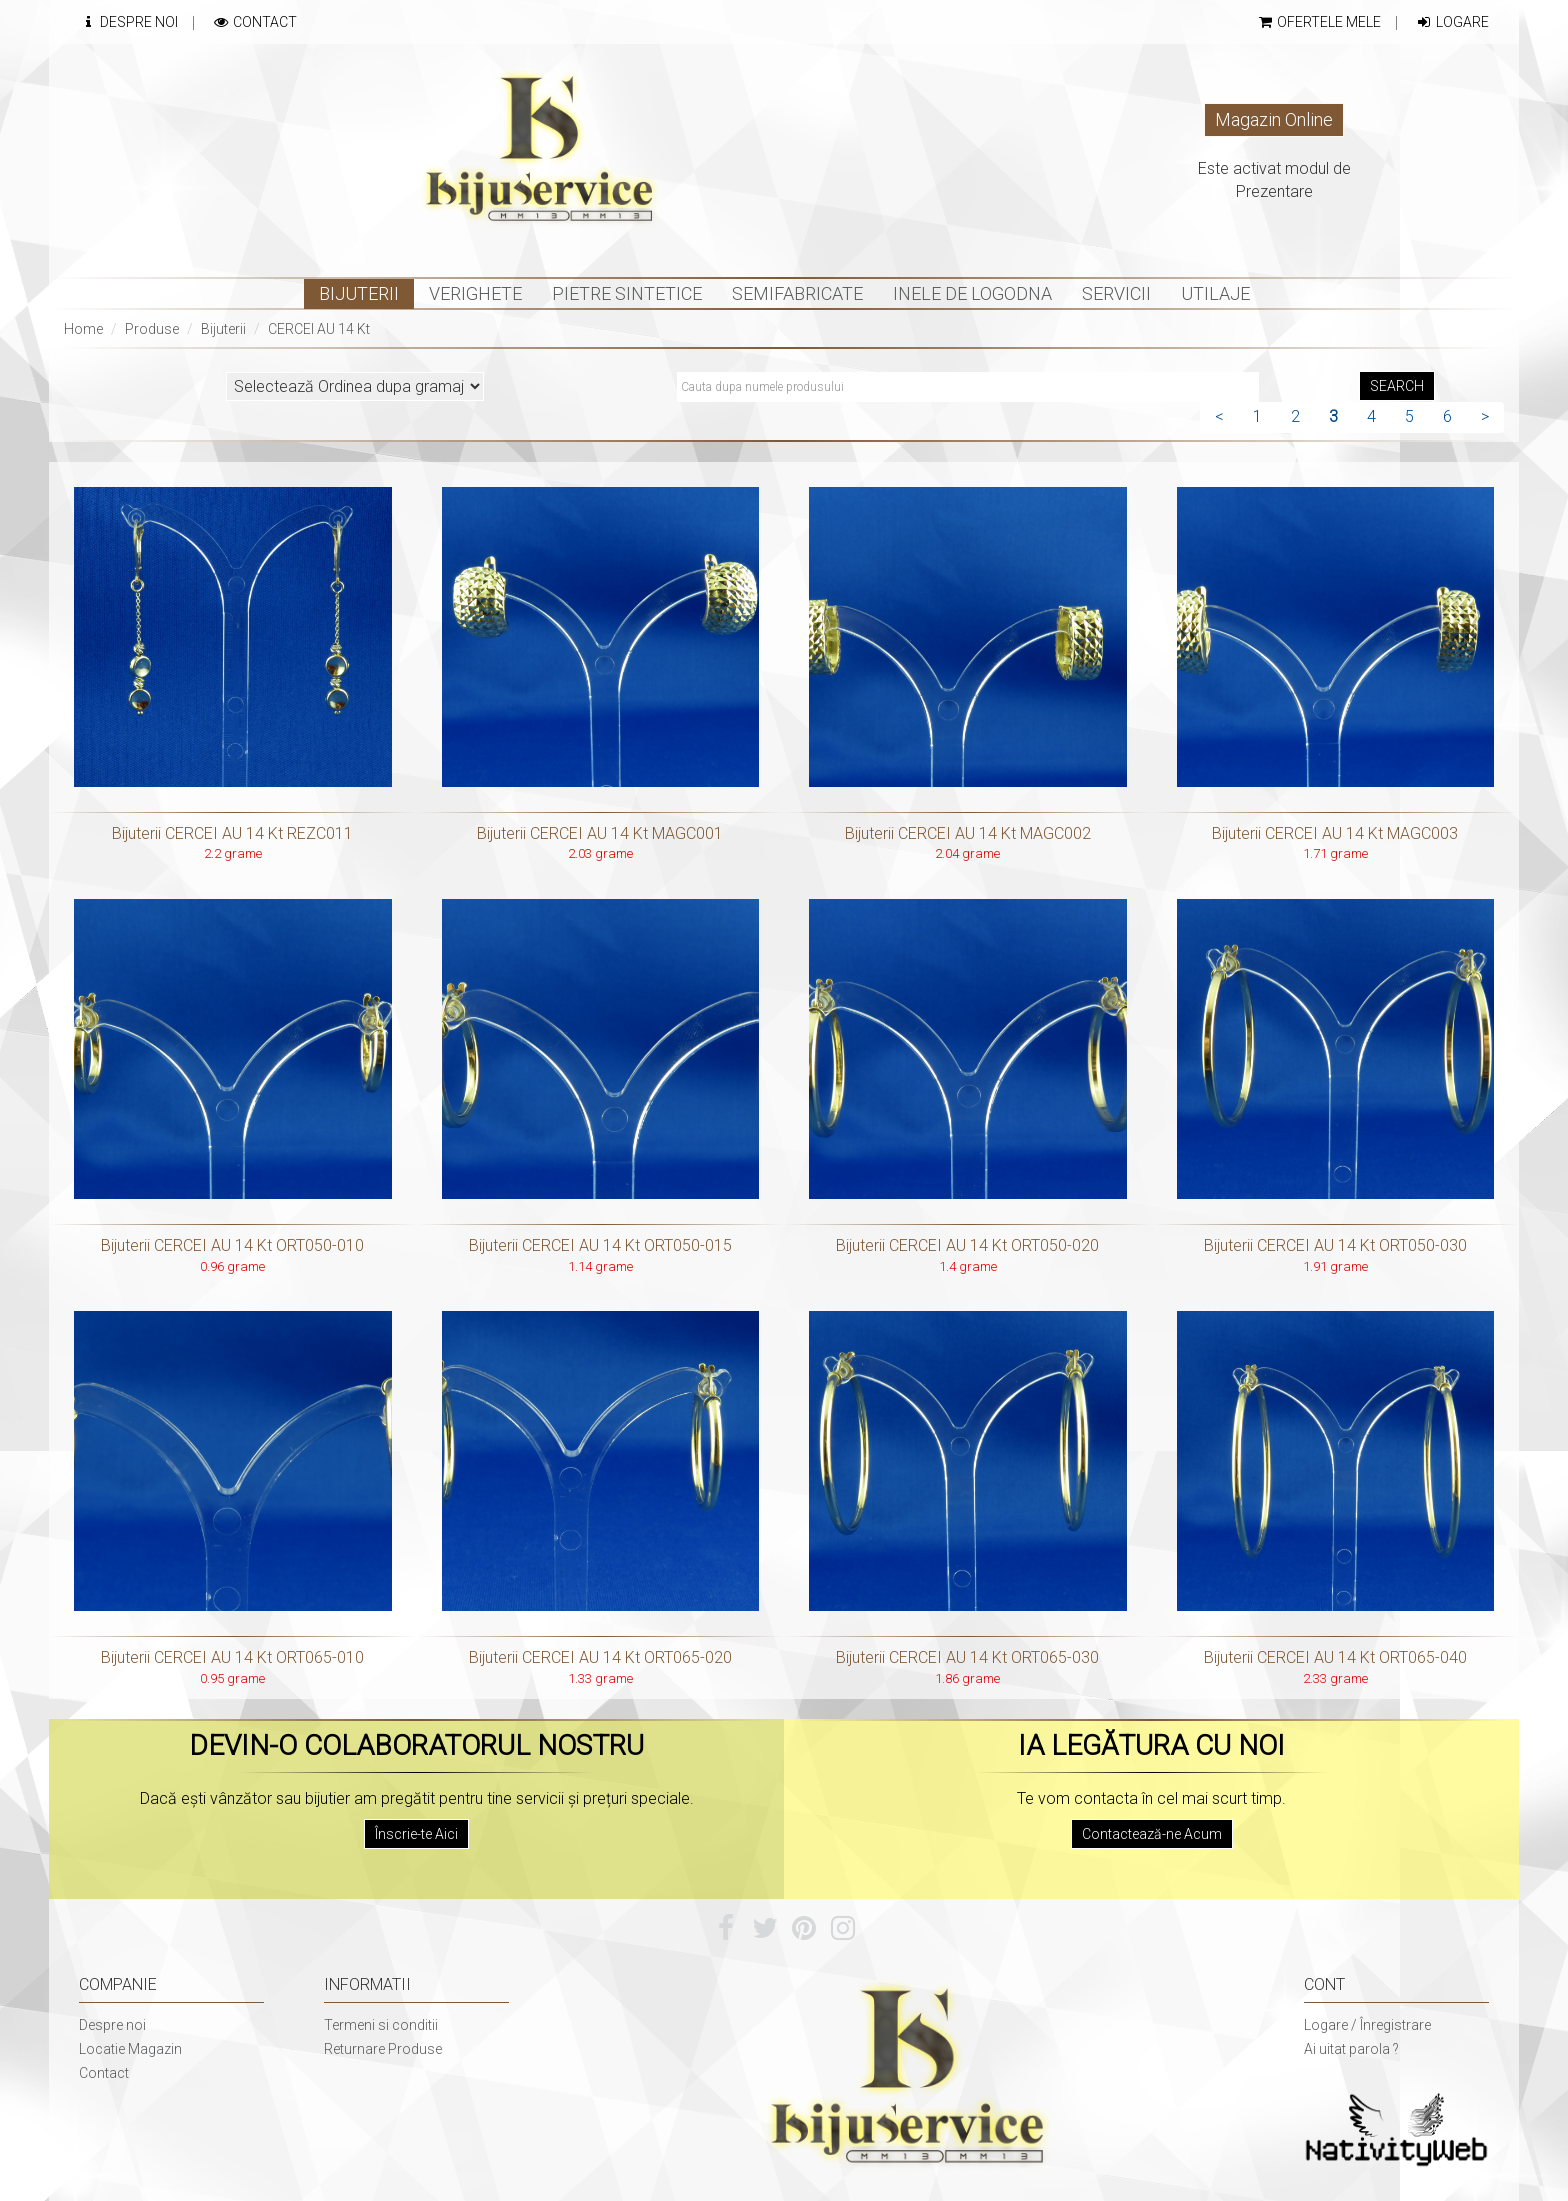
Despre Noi (128, 22)
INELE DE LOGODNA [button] (972, 293)
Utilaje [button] (1215, 293)
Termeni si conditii (381, 2025)
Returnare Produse (383, 2049)
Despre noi (112, 2025)
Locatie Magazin (130, 2049)
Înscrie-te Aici (416, 1834)
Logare (1452, 22)
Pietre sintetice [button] (627, 293)
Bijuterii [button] (359, 293)
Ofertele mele (1318, 22)
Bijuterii (223, 329)
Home (83, 329)
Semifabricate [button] (797, 293)
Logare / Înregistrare (1367, 2025)
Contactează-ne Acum (1152, 1834)
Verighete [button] (475, 293)
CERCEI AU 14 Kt (319, 329)
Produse (152, 329)
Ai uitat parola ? (1351, 2049)
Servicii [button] (1116, 293)
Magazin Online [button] (1274, 119)
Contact (254, 22)
